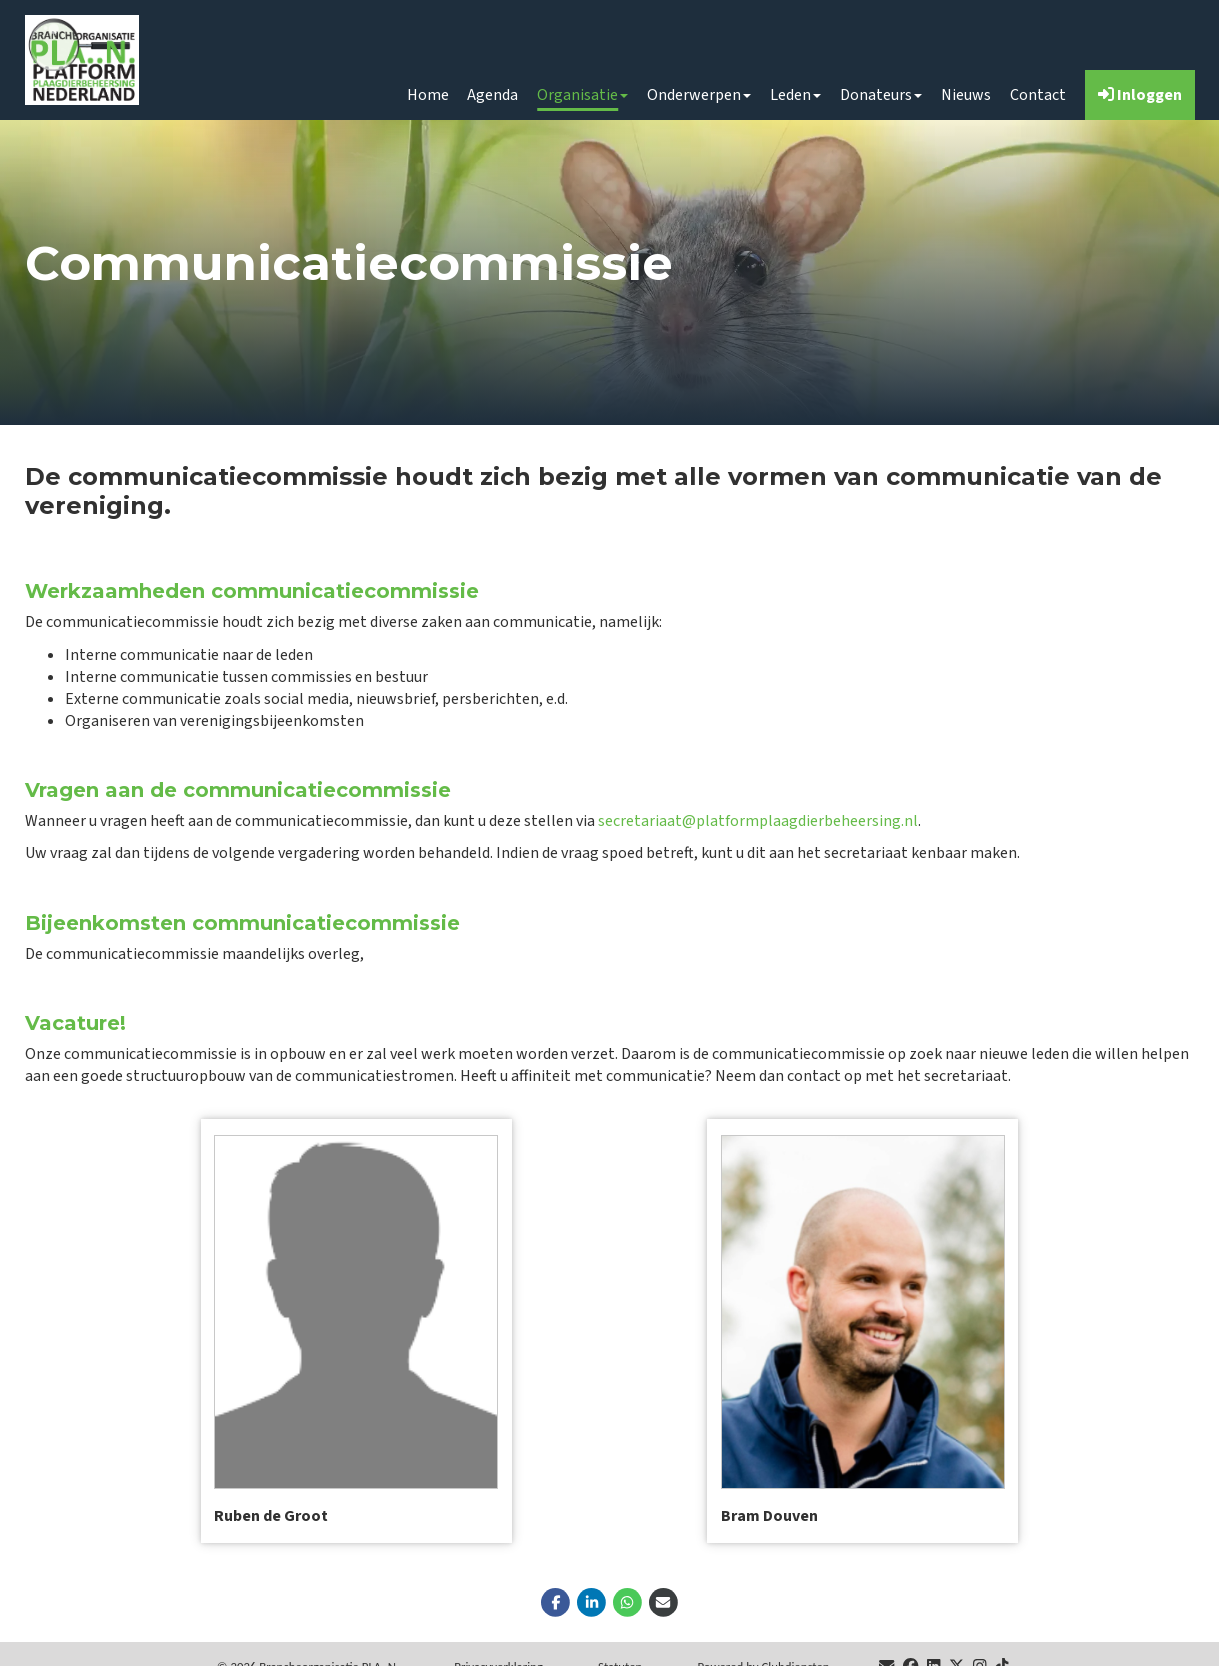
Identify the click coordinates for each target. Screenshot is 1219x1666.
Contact (1038, 95)
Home (428, 95)
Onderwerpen (699, 95)
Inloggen (1140, 95)
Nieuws (966, 95)
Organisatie (582, 95)
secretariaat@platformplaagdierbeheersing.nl (758, 821)
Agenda (492, 95)
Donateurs (881, 95)
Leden (795, 95)
